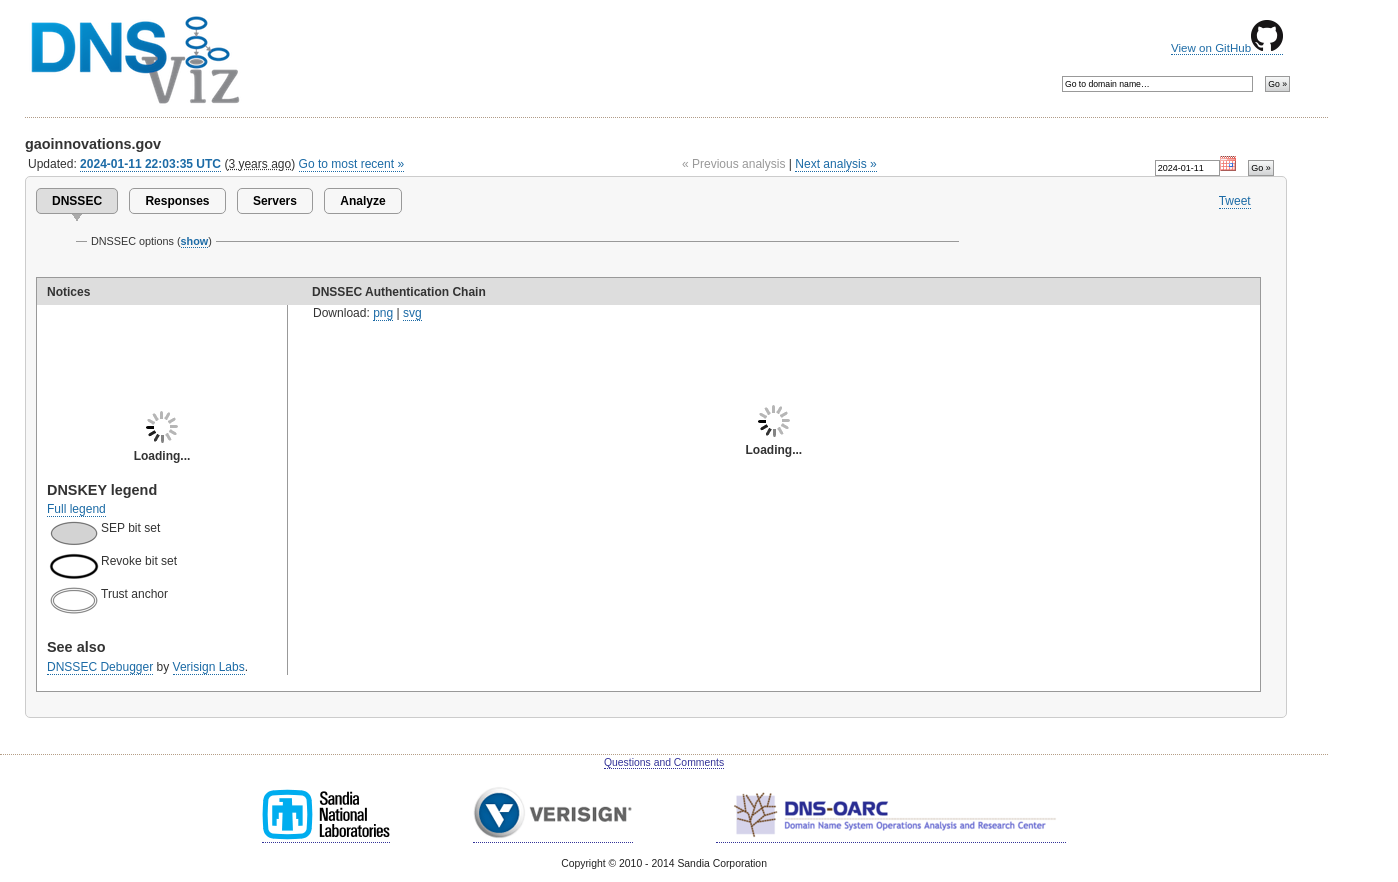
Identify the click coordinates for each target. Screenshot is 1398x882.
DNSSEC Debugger (100, 667)
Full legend (76, 509)
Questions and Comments (664, 762)
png (383, 313)
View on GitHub (1227, 48)
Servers (275, 201)
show (195, 241)
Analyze (362, 201)
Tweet (1235, 201)
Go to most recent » (352, 164)
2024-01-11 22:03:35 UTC (150, 164)
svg (412, 313)
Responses (177, 201)
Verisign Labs (209, 667)
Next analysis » (835, 164)
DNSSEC (77, 201)
